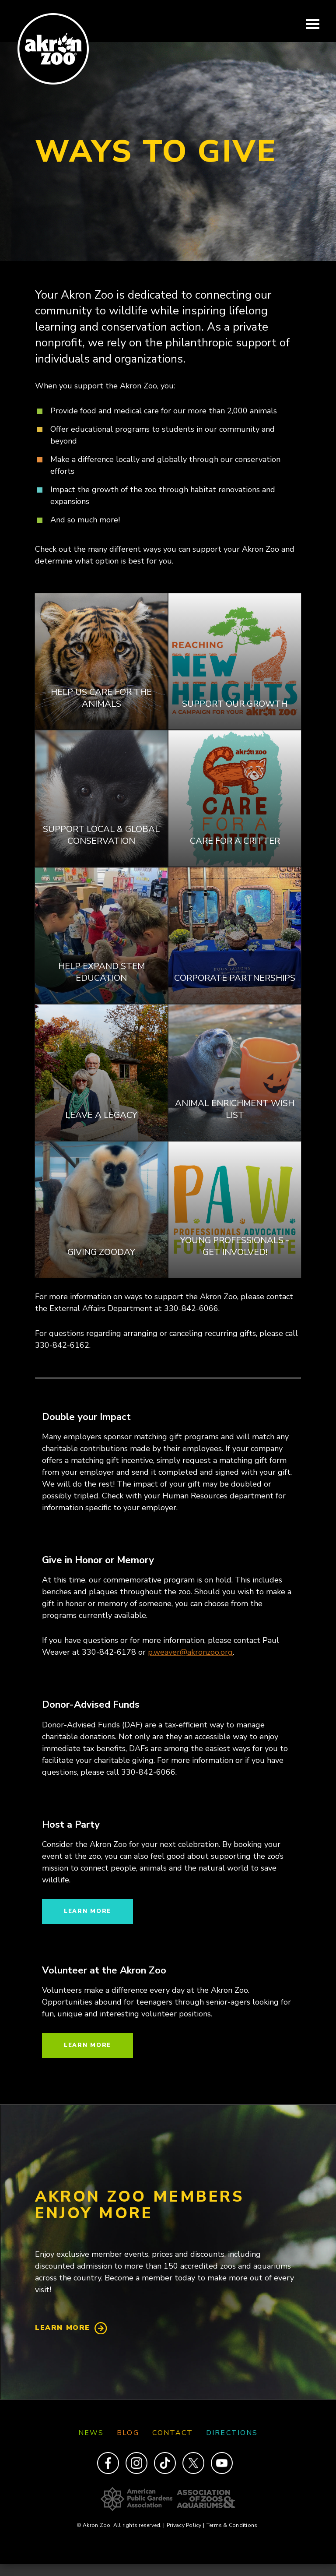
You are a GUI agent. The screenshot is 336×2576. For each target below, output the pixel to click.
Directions (232, 2433)
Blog (128, 2433)
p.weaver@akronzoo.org (190, 1652)
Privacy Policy (185, 2525)
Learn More (62, 2328)
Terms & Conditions (231, 2525)
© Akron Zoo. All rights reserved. (120, 2525)
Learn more (87, 1911)
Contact (172, 2433)
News (91, 2433)
